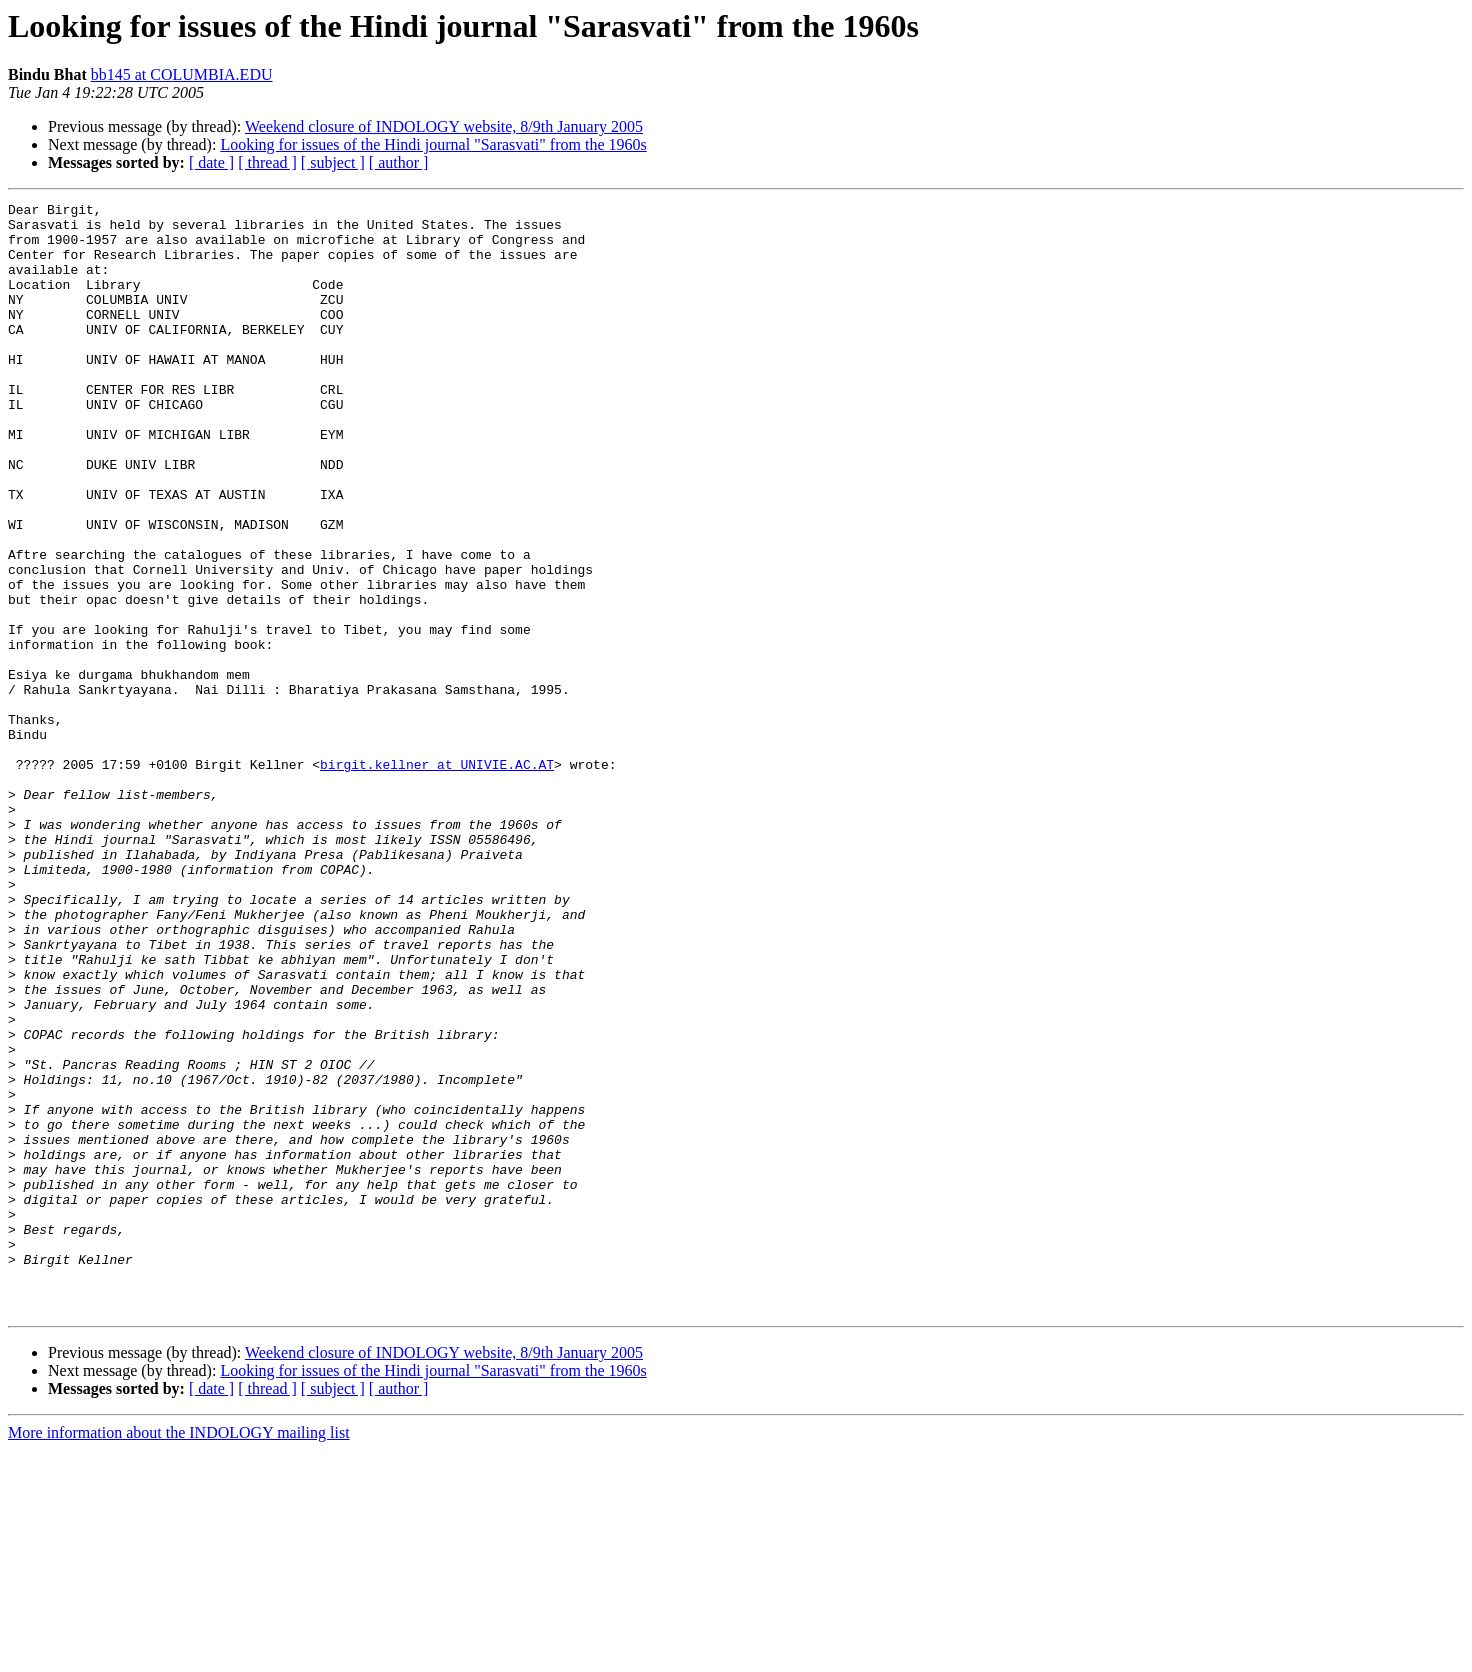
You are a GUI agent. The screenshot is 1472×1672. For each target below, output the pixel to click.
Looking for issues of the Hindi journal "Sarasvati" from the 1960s (433, 144)
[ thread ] (267, 162)
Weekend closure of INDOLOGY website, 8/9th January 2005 (444, 126)
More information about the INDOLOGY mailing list (179, 1654)
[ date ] (211, 162)
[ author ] (399, 162)
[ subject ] (333, 162)
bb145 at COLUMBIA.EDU (182, 74)
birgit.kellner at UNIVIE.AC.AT (437, 878)
